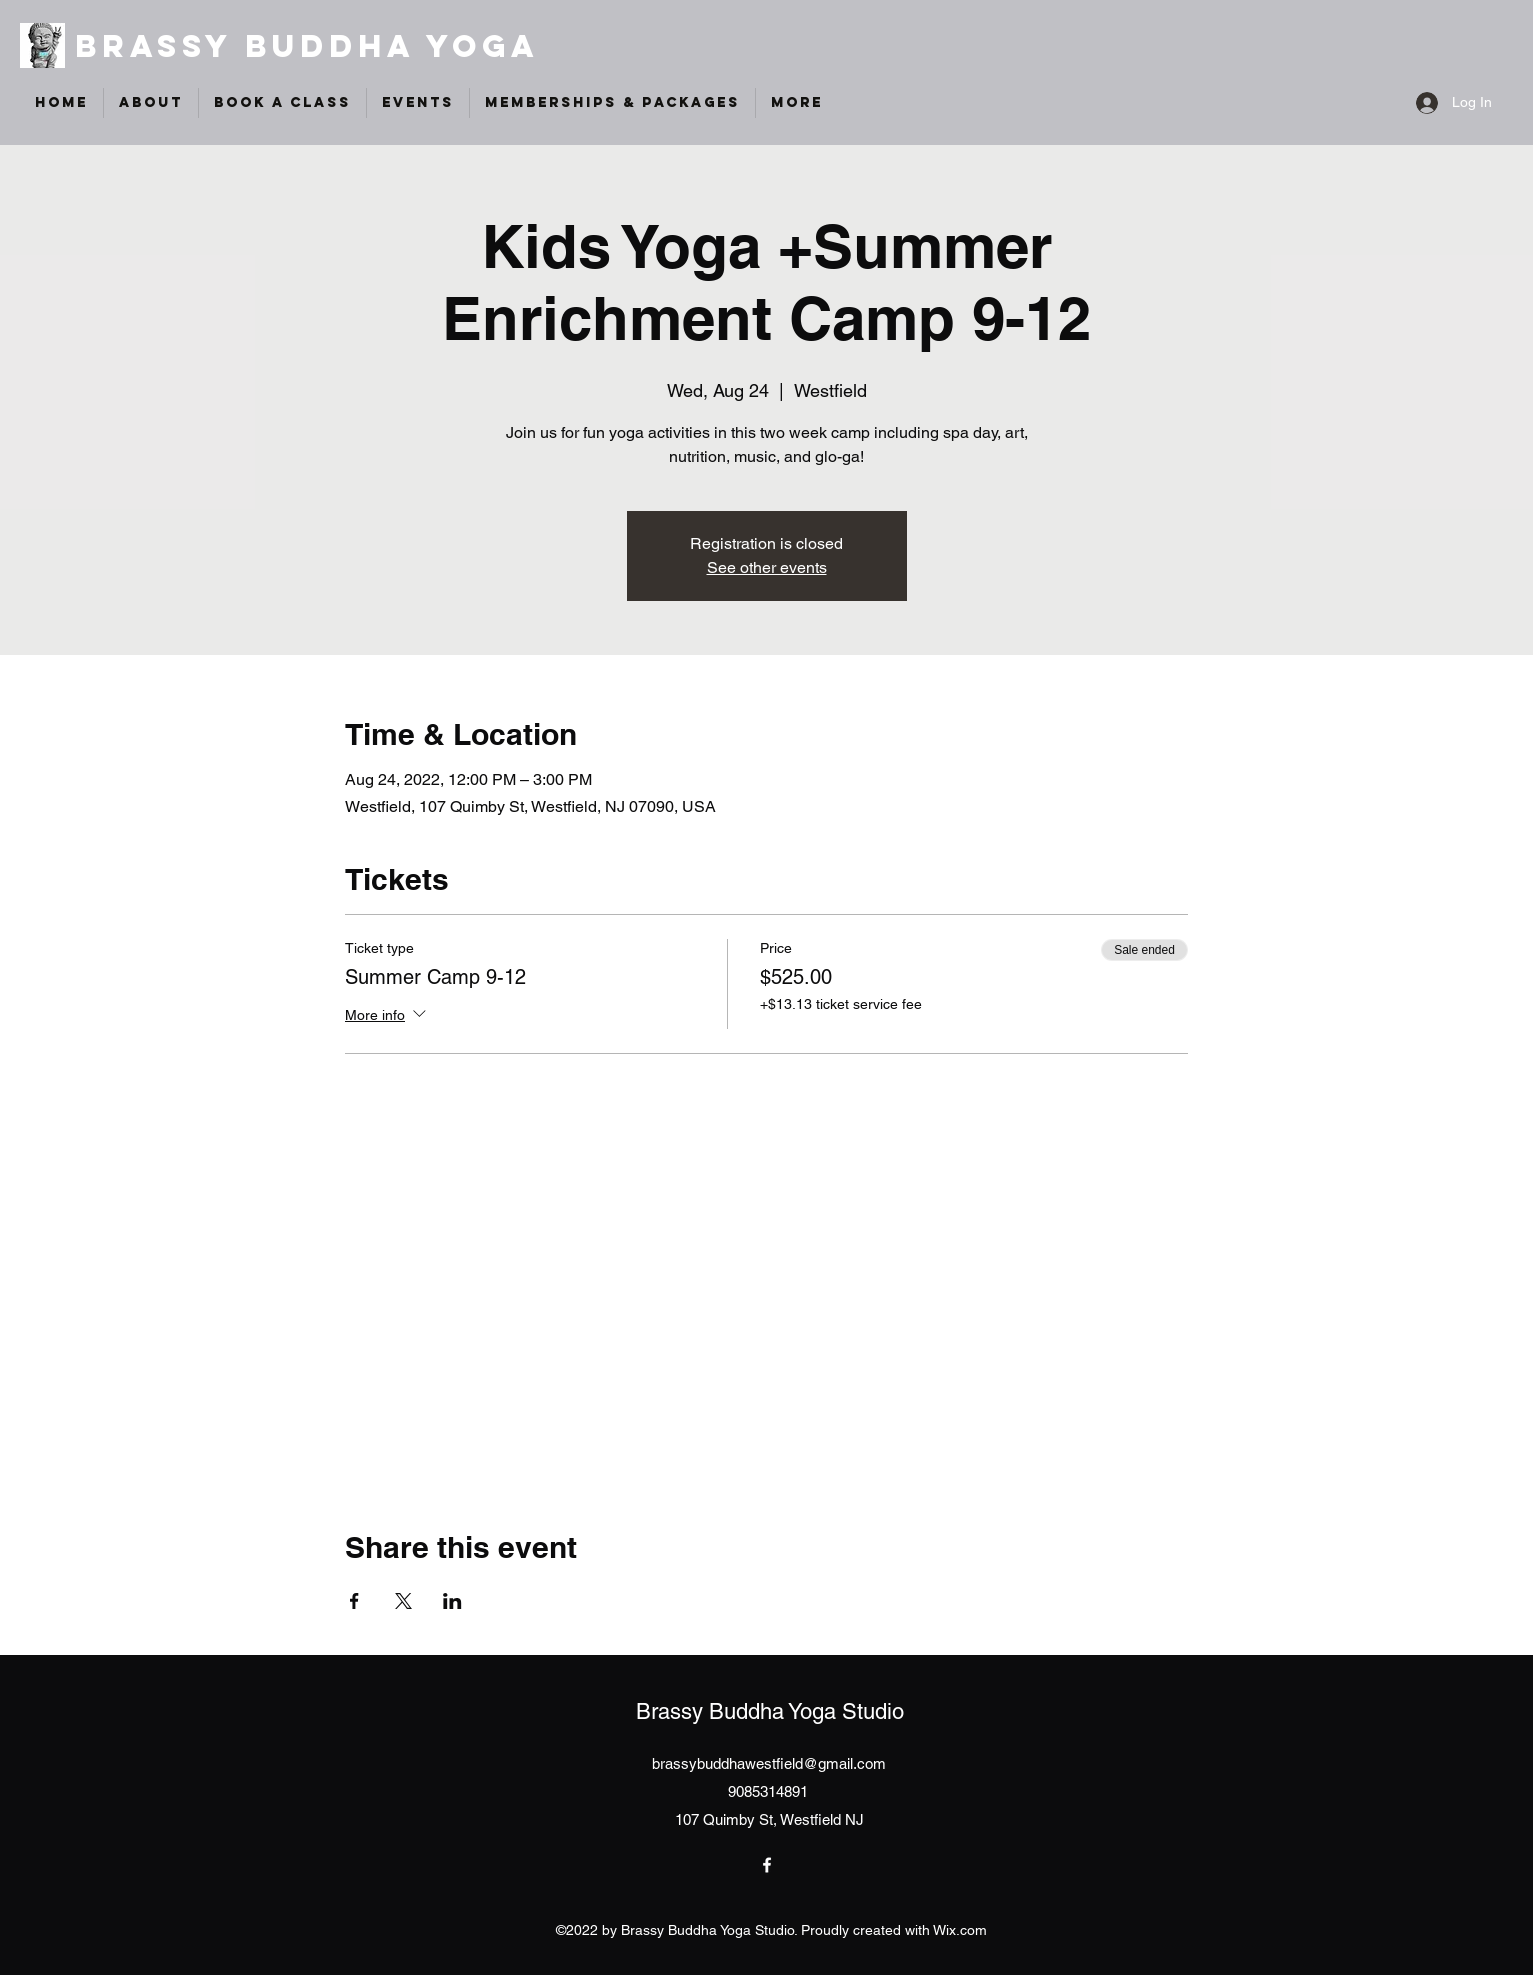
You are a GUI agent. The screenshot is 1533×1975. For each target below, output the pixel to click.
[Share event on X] (403, 1601)
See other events (767, 567)
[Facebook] (767, 1865)
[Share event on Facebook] (354, 1601)
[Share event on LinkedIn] (452, 1601)
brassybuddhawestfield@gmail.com (769, 1763)
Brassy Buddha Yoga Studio (770, 1711)
